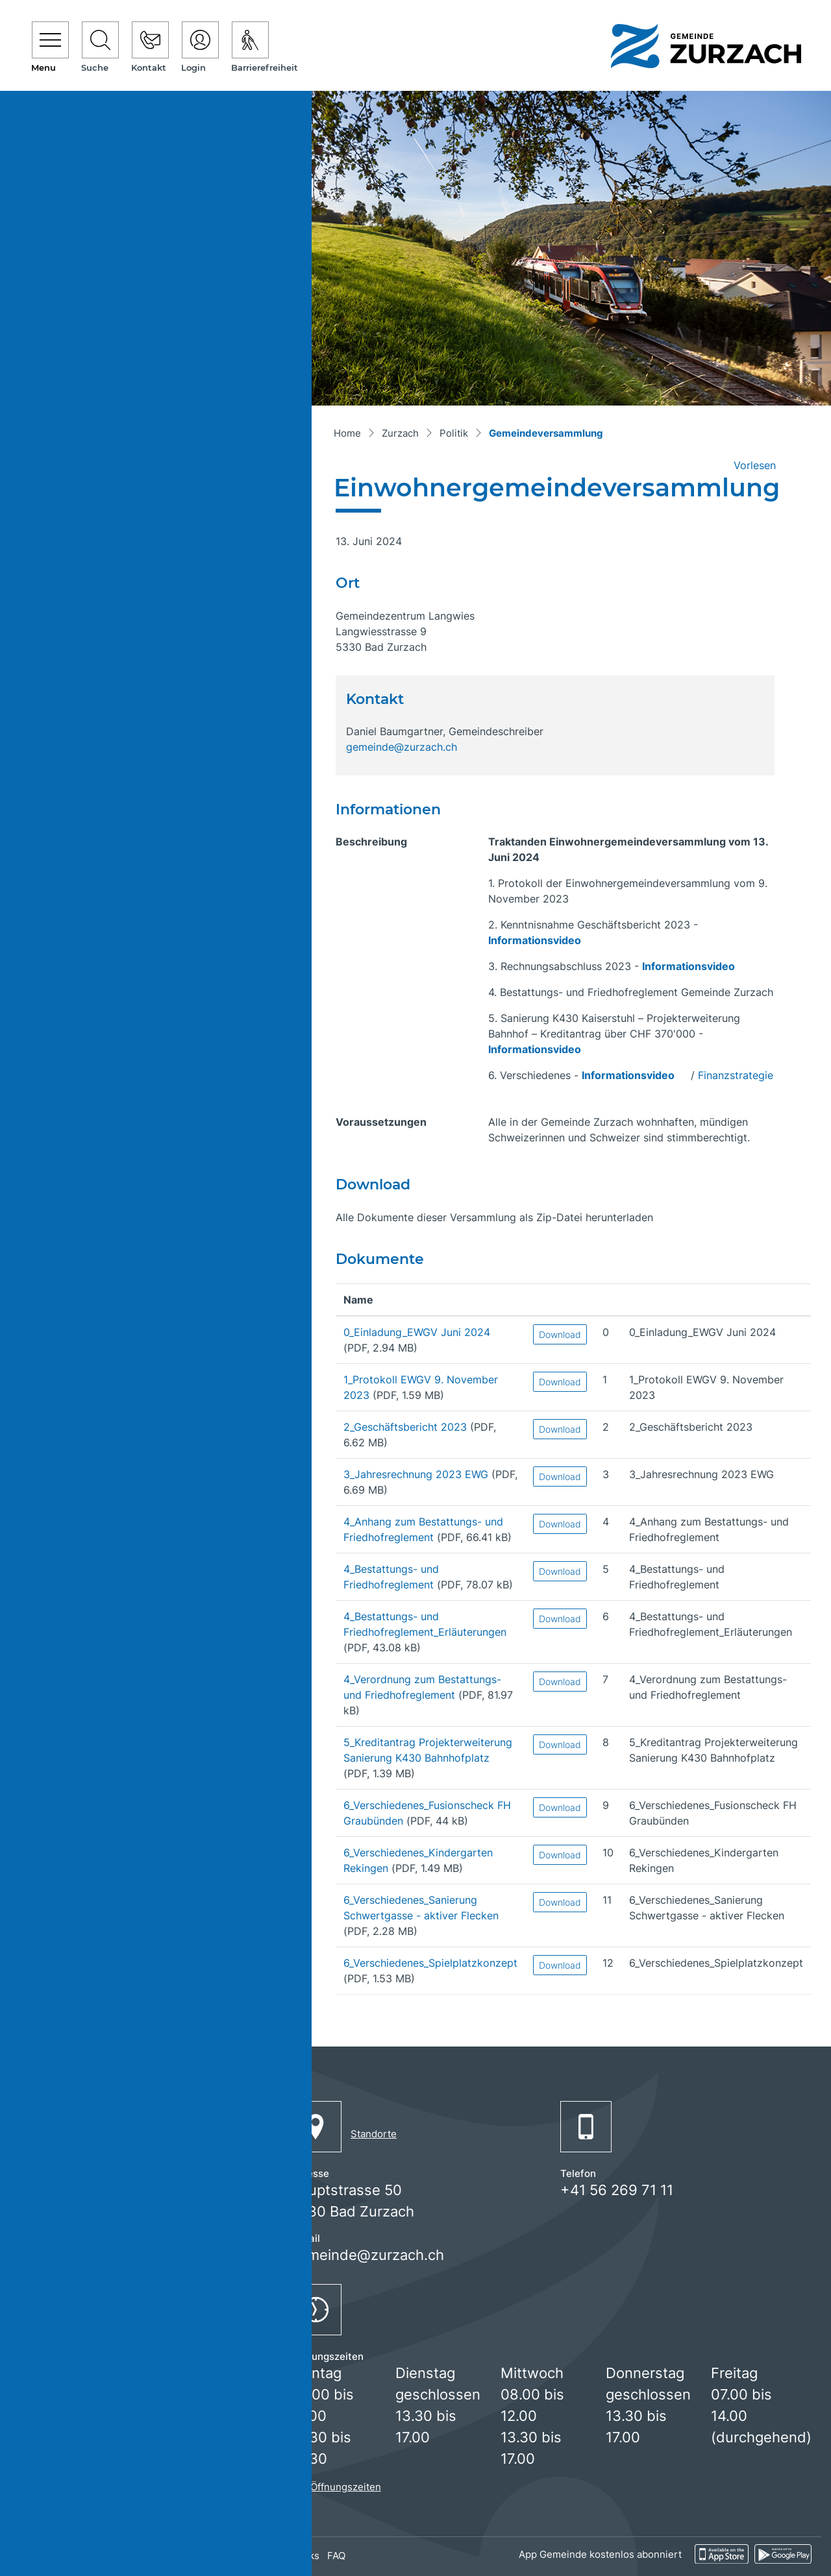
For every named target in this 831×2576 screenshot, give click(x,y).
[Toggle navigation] (50, 48)
